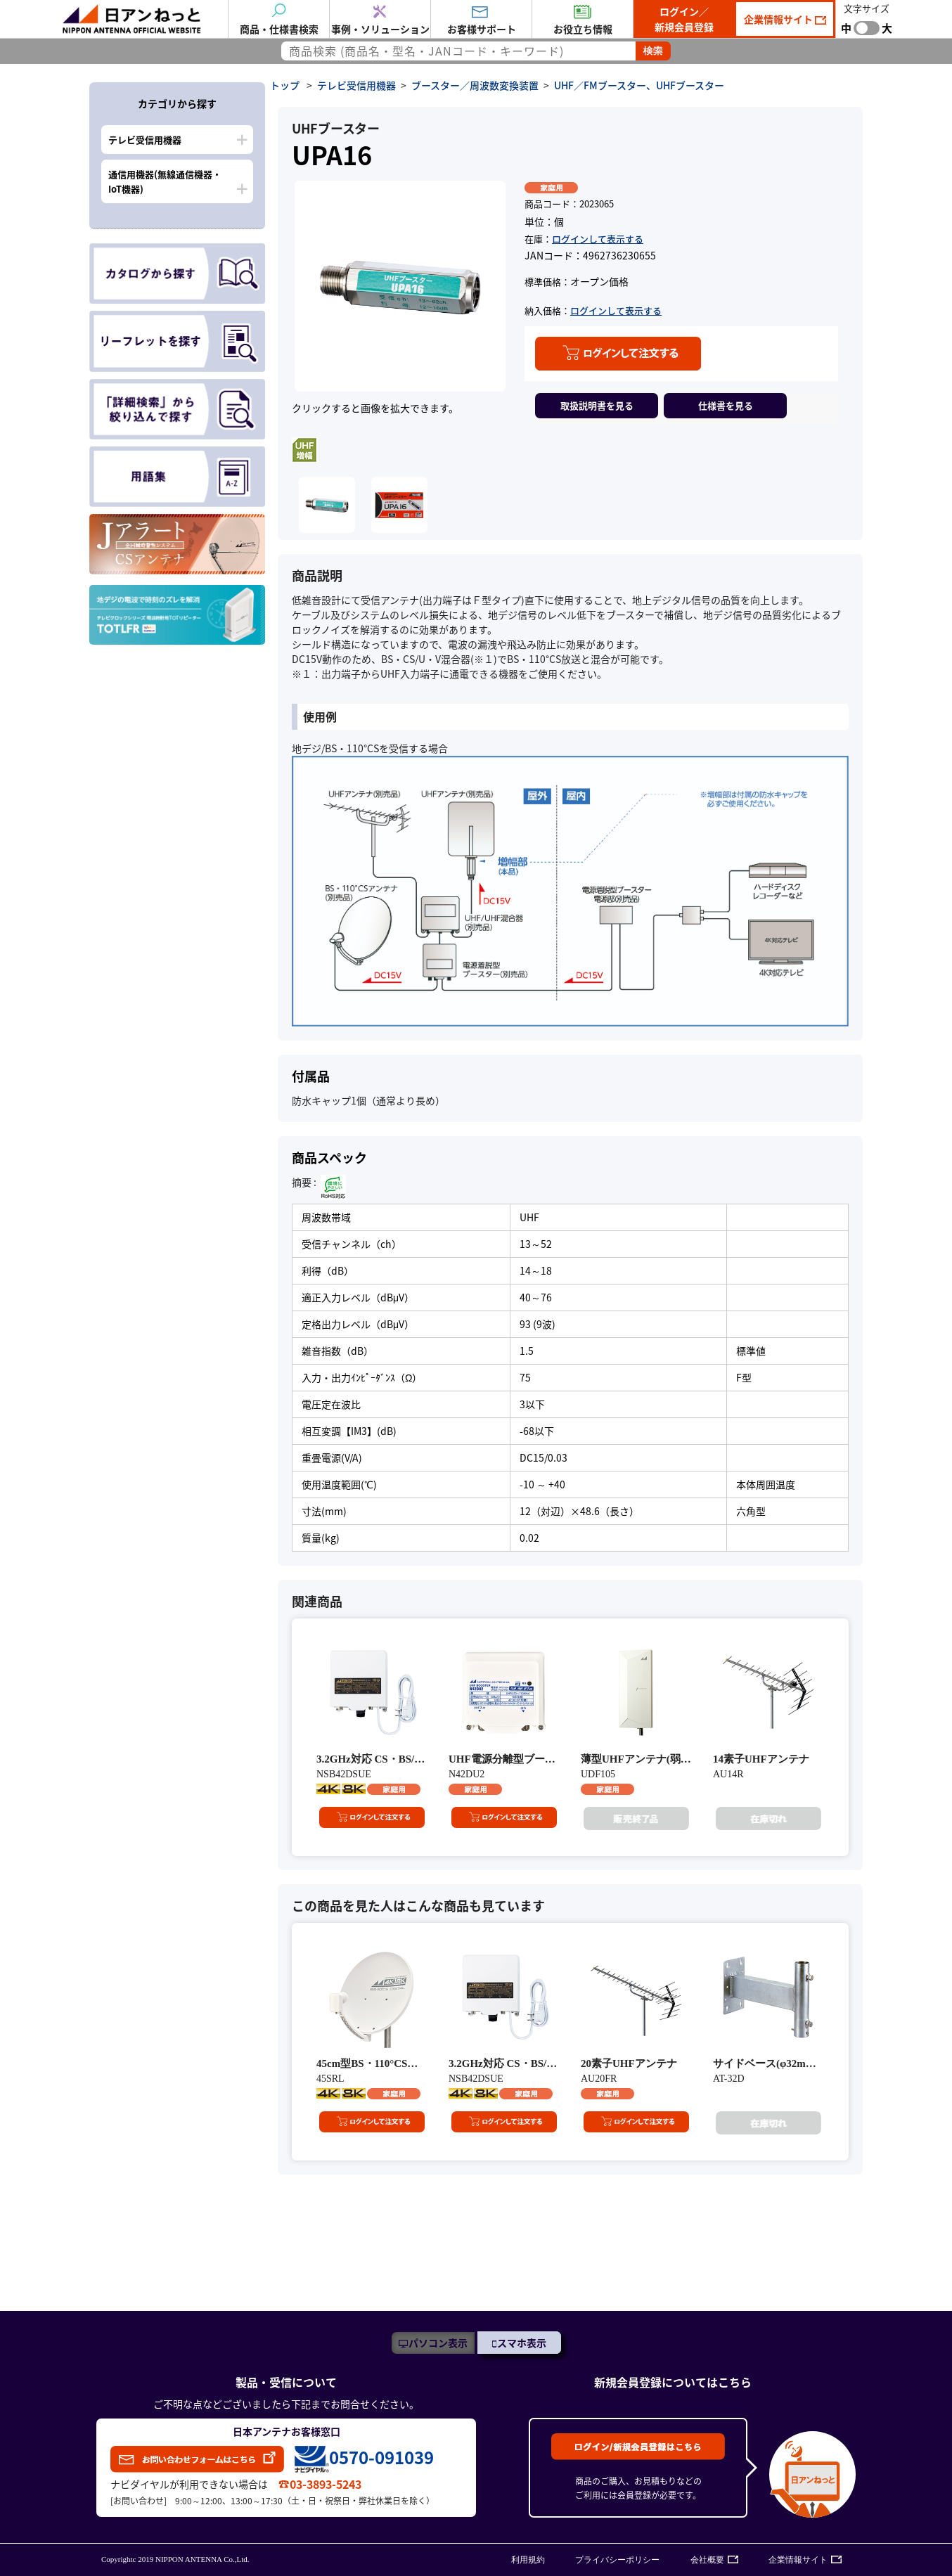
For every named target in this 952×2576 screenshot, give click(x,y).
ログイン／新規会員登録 (684, 19)
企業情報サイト (779, 19)
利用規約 (528, 2560)
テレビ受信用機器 (144, 139)
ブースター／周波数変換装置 (475, 85)
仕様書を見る (725, 405)
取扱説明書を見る (596, 405)
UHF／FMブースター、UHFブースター (639, 85)
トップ (285, 85)
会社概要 (707, 2560)
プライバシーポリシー (617, 2560)
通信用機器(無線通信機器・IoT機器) (164, 181)
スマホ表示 (521, 2343)
